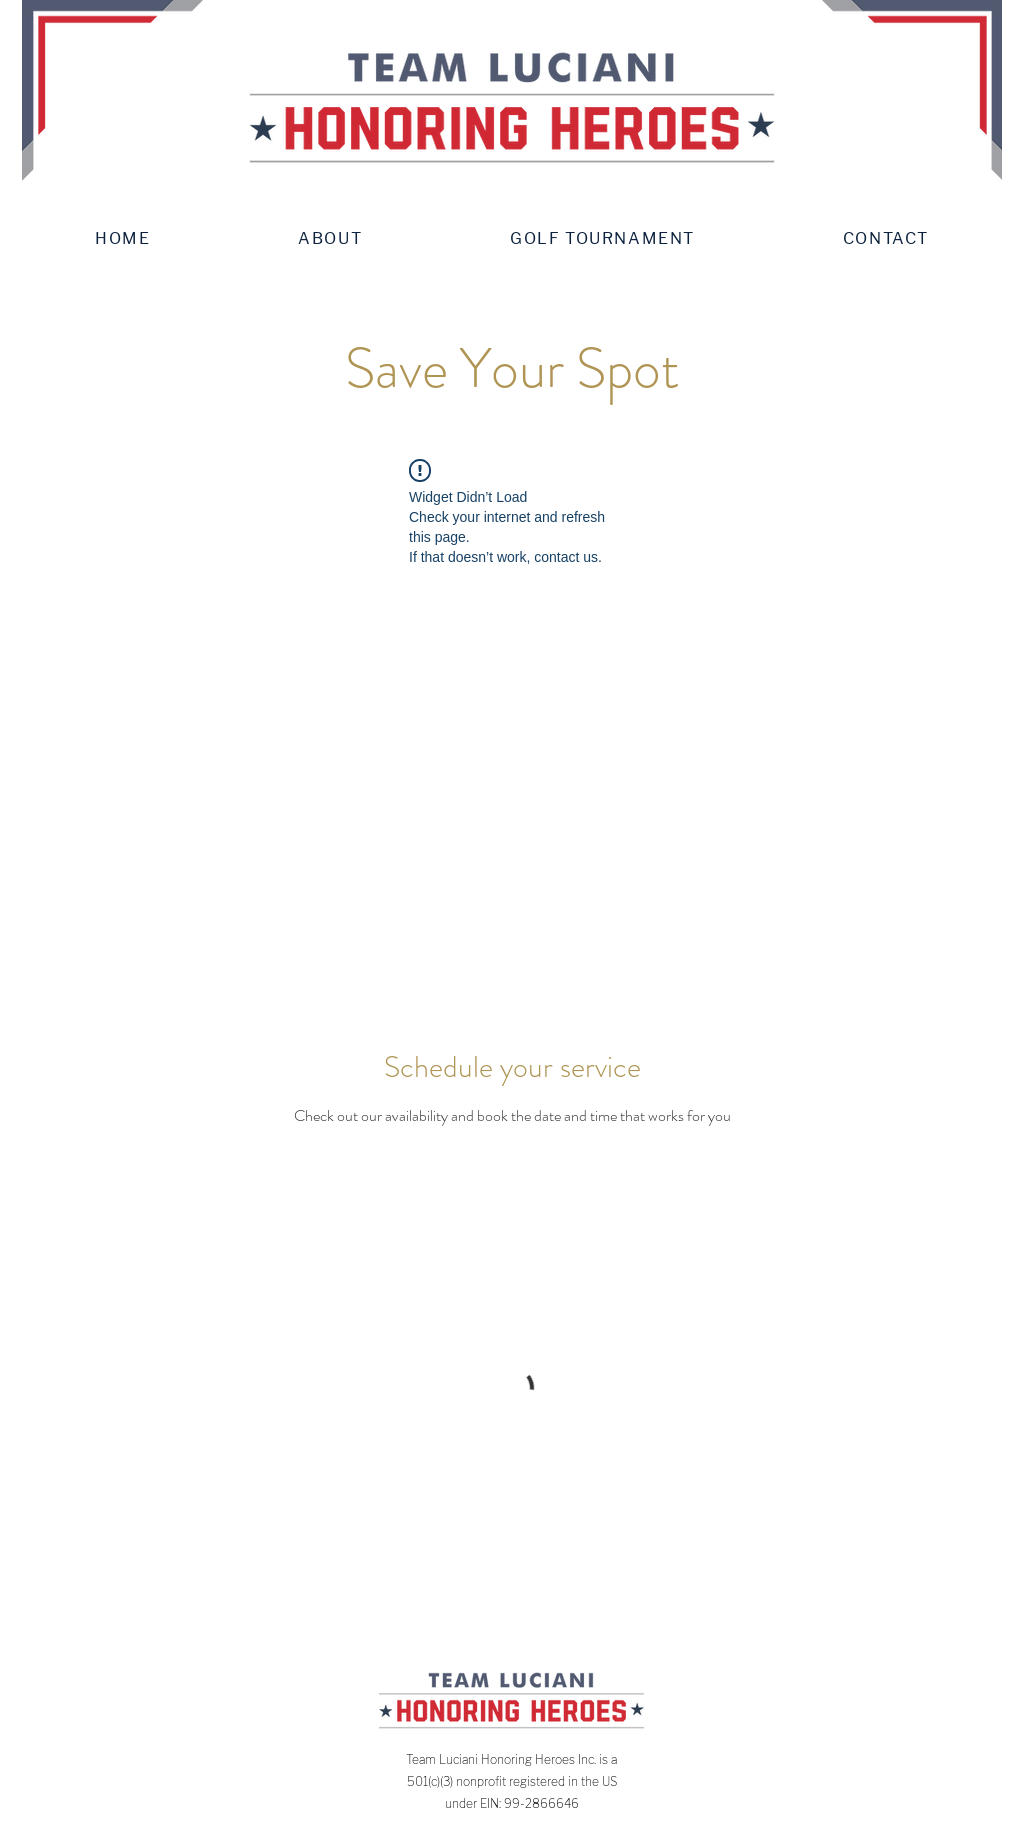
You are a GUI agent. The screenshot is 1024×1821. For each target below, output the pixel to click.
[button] (330, 238)
